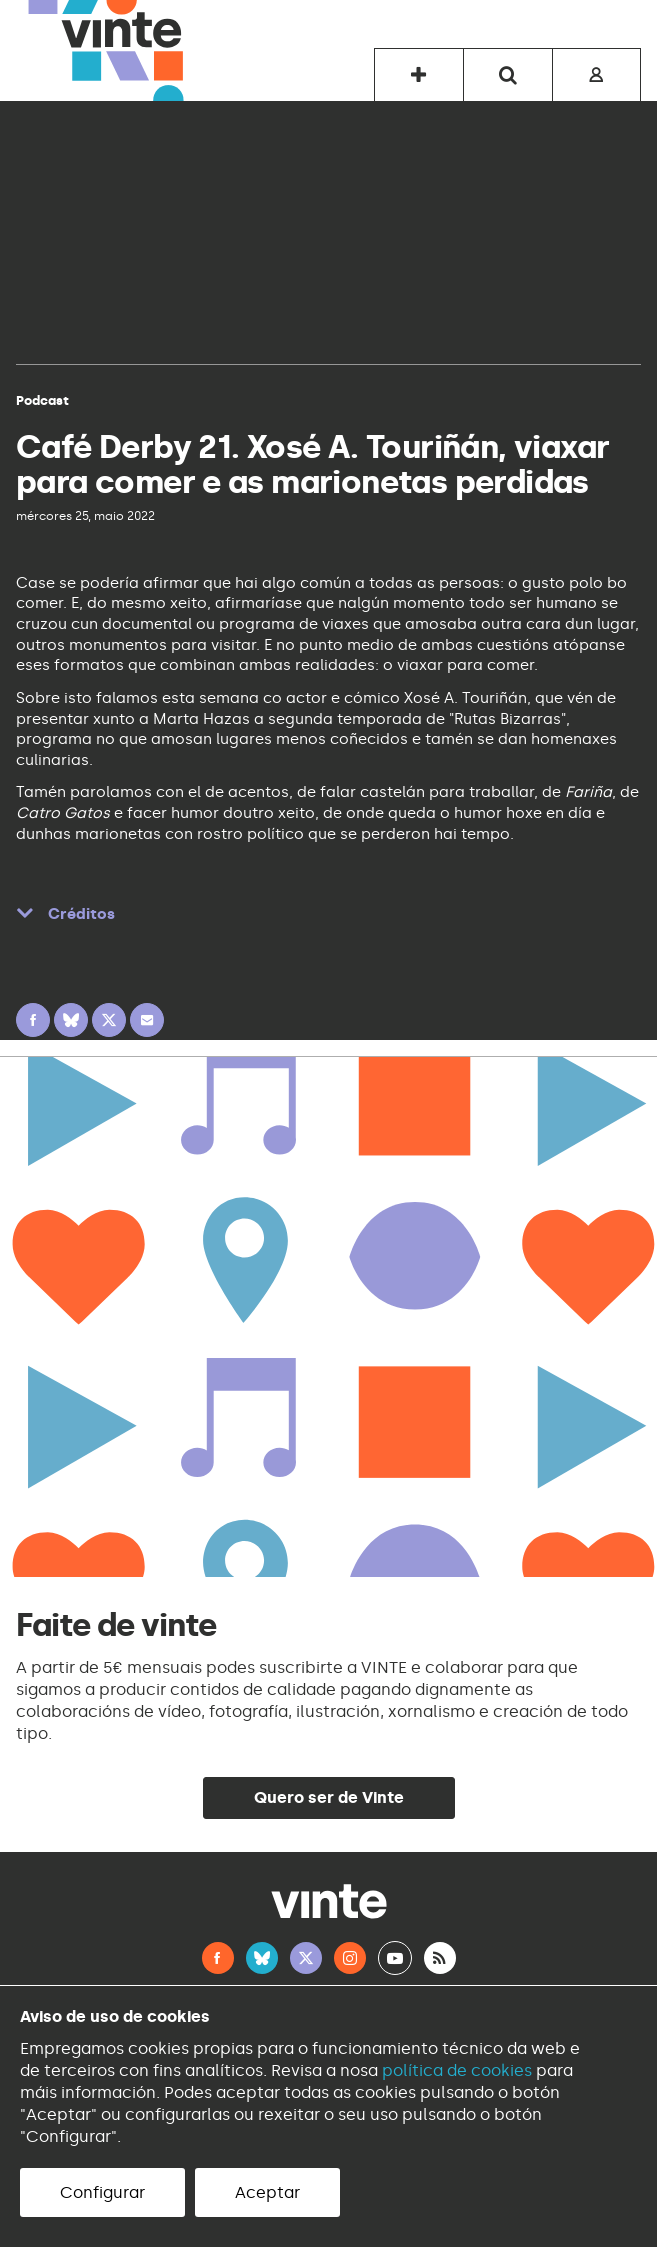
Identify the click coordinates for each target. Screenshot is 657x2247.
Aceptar (267, 2192)
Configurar (102, 2192)
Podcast (42, 400)
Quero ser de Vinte (329, 1797)
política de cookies (457, 2070)
